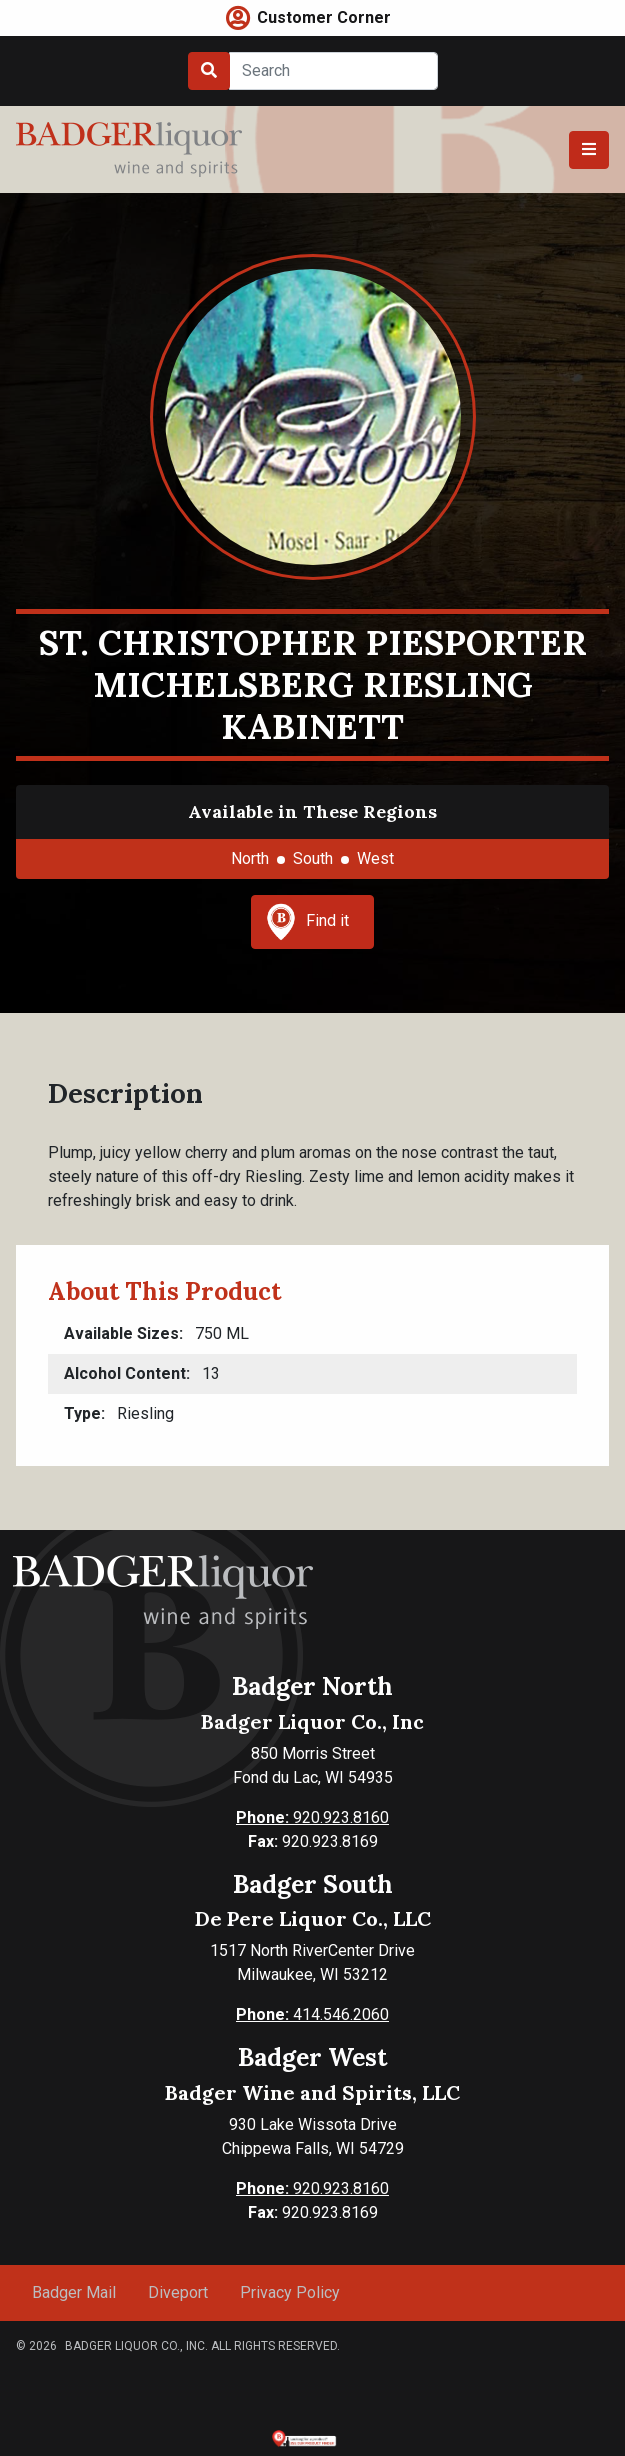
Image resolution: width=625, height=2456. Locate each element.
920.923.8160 (312, 1817)
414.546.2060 (312, 2014)
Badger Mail (74, 2292)
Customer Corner (324, 17)
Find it (308, 922)
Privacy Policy (290, 2292)
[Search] (333, 71)
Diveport (178, 2292)
